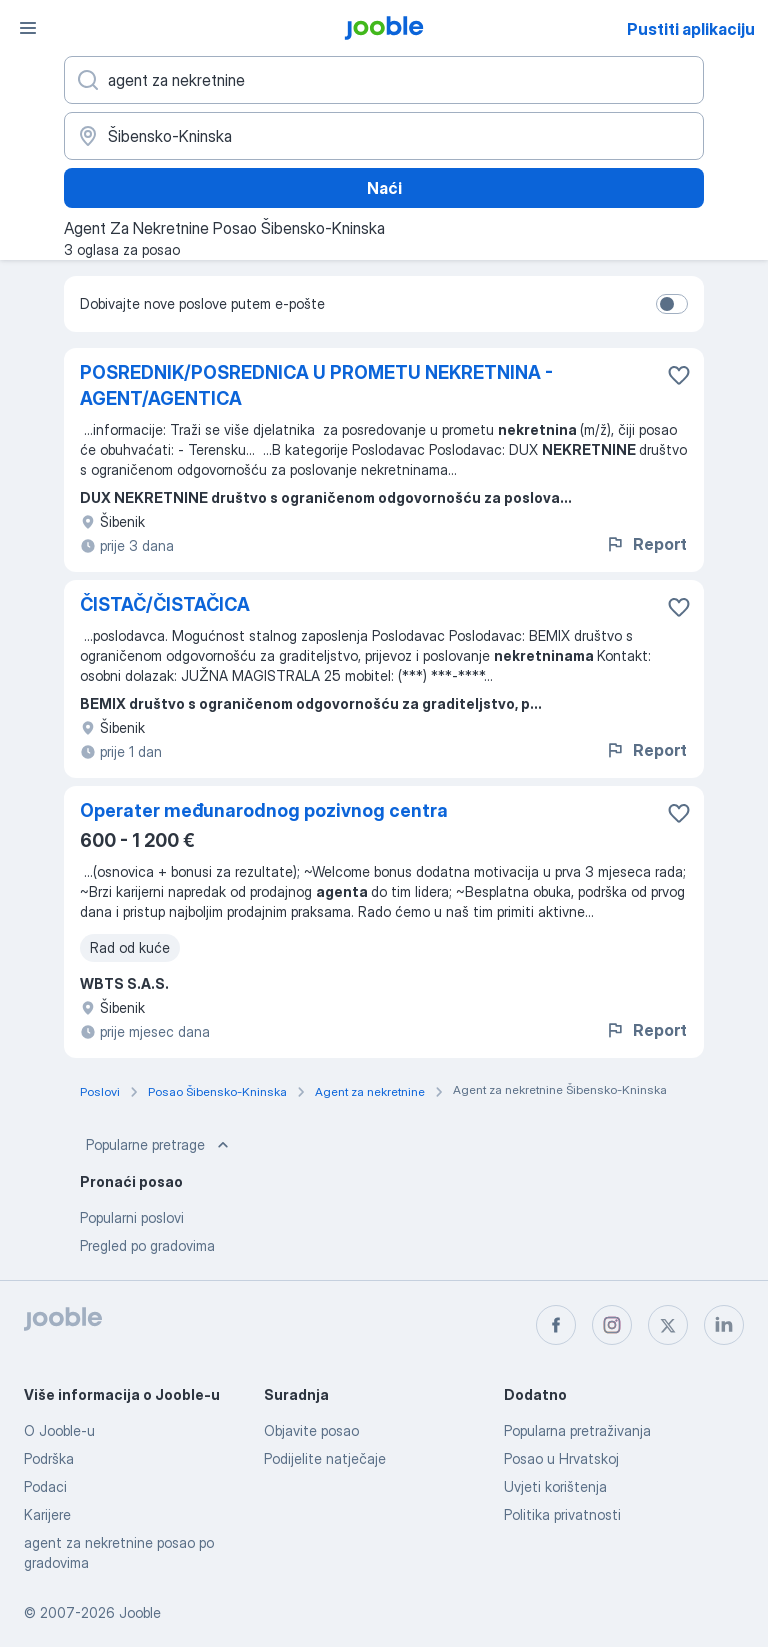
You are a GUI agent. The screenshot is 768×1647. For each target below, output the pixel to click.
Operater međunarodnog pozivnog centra (264, 810)
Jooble (140, 1612)
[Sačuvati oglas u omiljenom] (679, 375)
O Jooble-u (59, 1430)
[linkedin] (724, 1325)
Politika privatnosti (562, 1514)
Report (646, 544)
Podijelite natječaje (325, 1458)
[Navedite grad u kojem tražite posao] (384, 136)
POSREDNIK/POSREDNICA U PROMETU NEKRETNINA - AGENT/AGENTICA (316, 385)
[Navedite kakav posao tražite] (384, 80)
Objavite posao (311, 1430)
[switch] (672, 304)
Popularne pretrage (159, 1145)
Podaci (45, 1486)
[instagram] (612, 1325)
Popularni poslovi (132, 1217)
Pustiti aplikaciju (691, 29)
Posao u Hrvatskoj (561, 1458)
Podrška (49, 1458)
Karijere (47, 1514)
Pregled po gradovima (147, 1245)
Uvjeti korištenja (555, 1486)
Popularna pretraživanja (577, 1430)
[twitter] (668, 1325)
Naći (384, 188)
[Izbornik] (28, 28)
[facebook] (556, 1325)
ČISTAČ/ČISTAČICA (165, 604)
